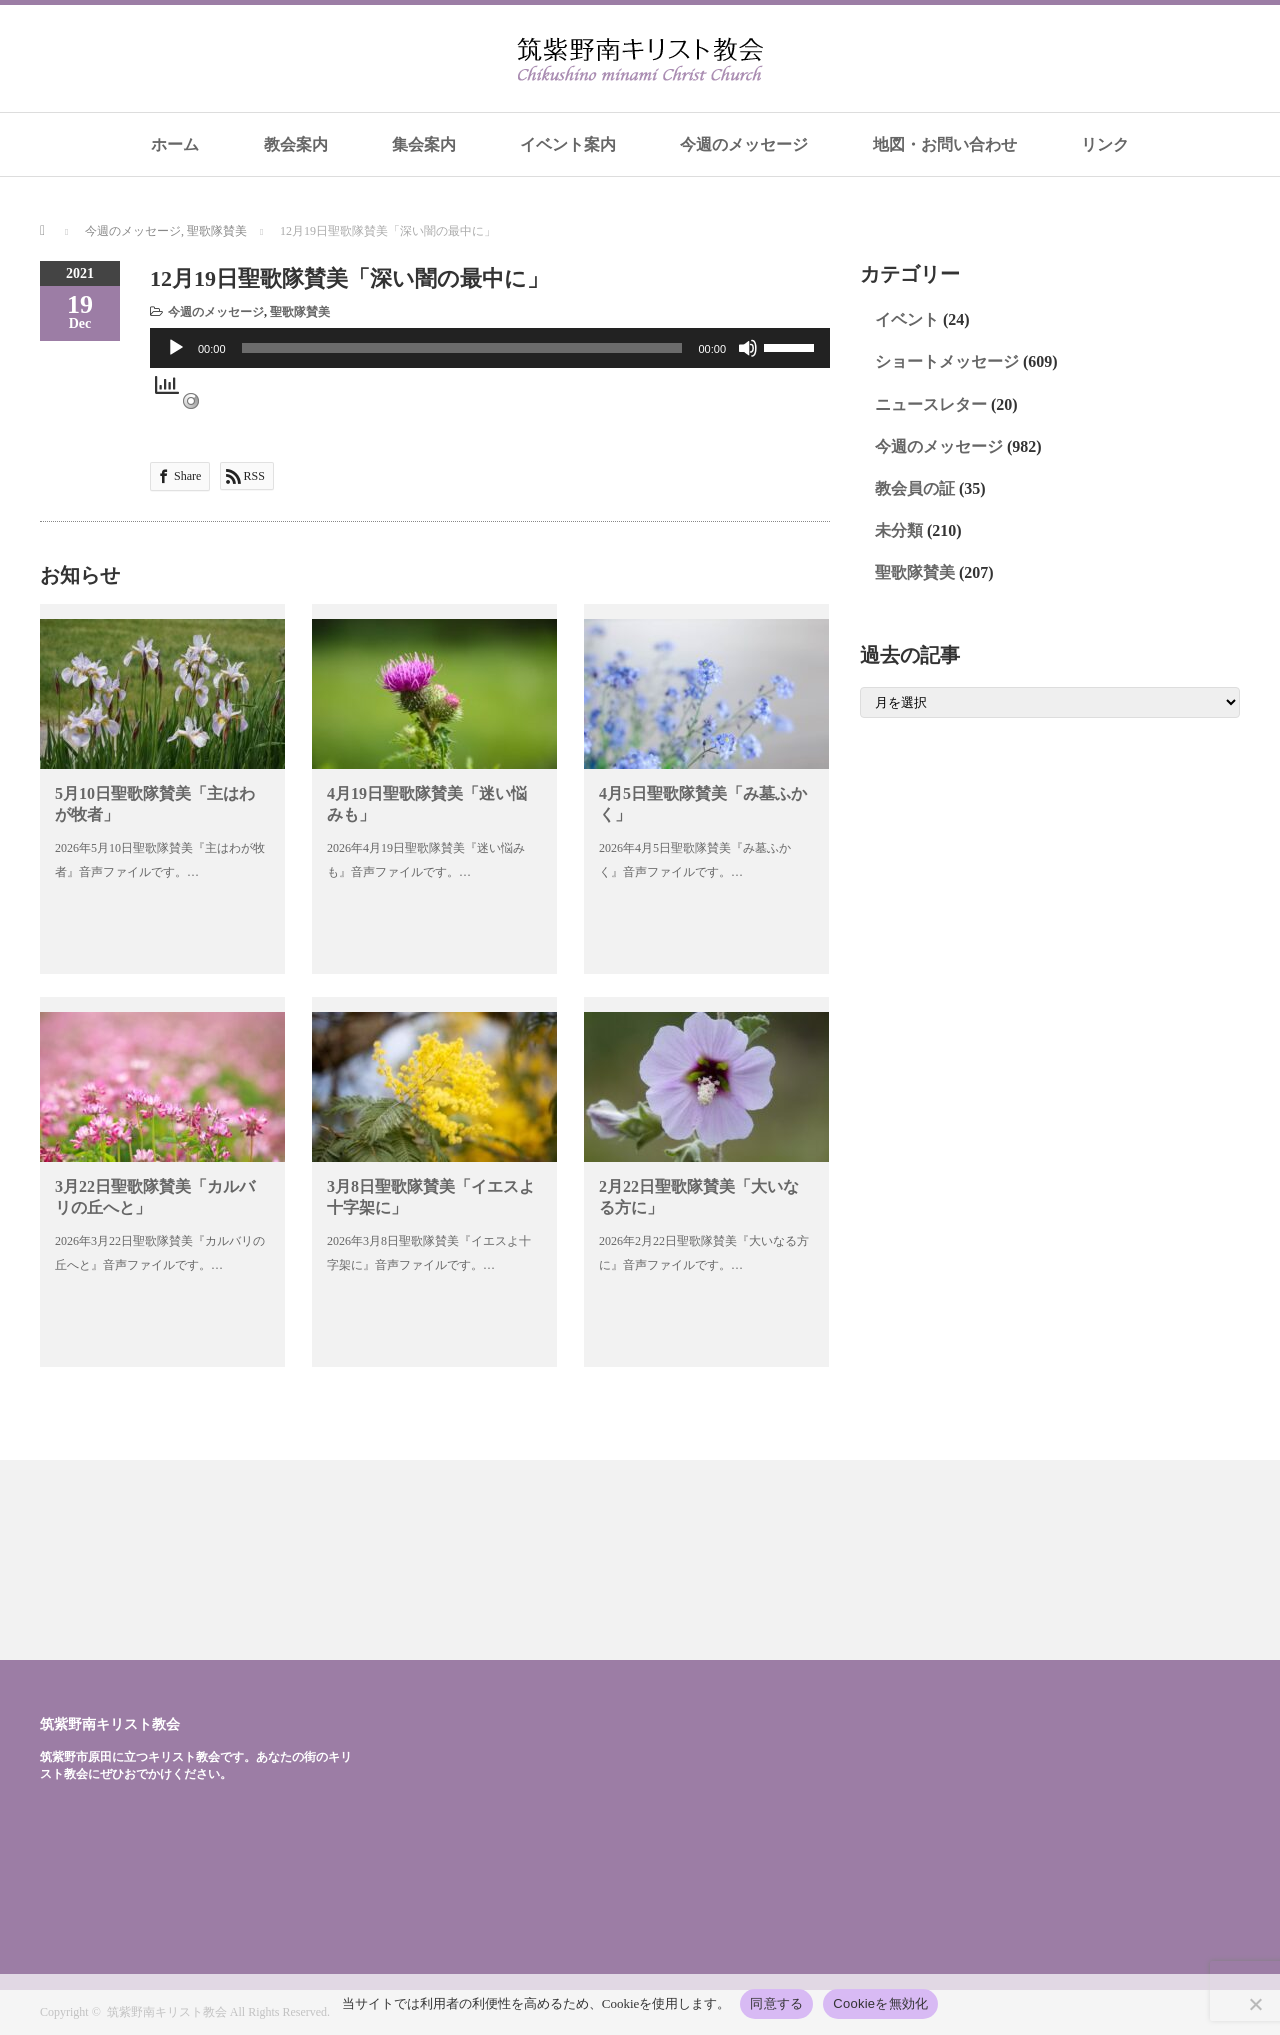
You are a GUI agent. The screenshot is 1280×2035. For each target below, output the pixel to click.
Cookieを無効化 (880, 2003)
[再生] (176, 348)
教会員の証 (915, 488)
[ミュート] (748, 348)
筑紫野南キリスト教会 (110, 1724)
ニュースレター (931, 404)
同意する (776, 2003)
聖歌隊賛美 (300, 312)
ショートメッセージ (947, 361)
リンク (1105, 144)
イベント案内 (568, 144)
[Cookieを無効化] (1255, 2004)
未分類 (899, 530)
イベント (907, 319)
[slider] (462, 348)
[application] (490, 348)
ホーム (175, 144)
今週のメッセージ (744, 144)
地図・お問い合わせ (945, 144)
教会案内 (296, 144)
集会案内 (424, 144)
